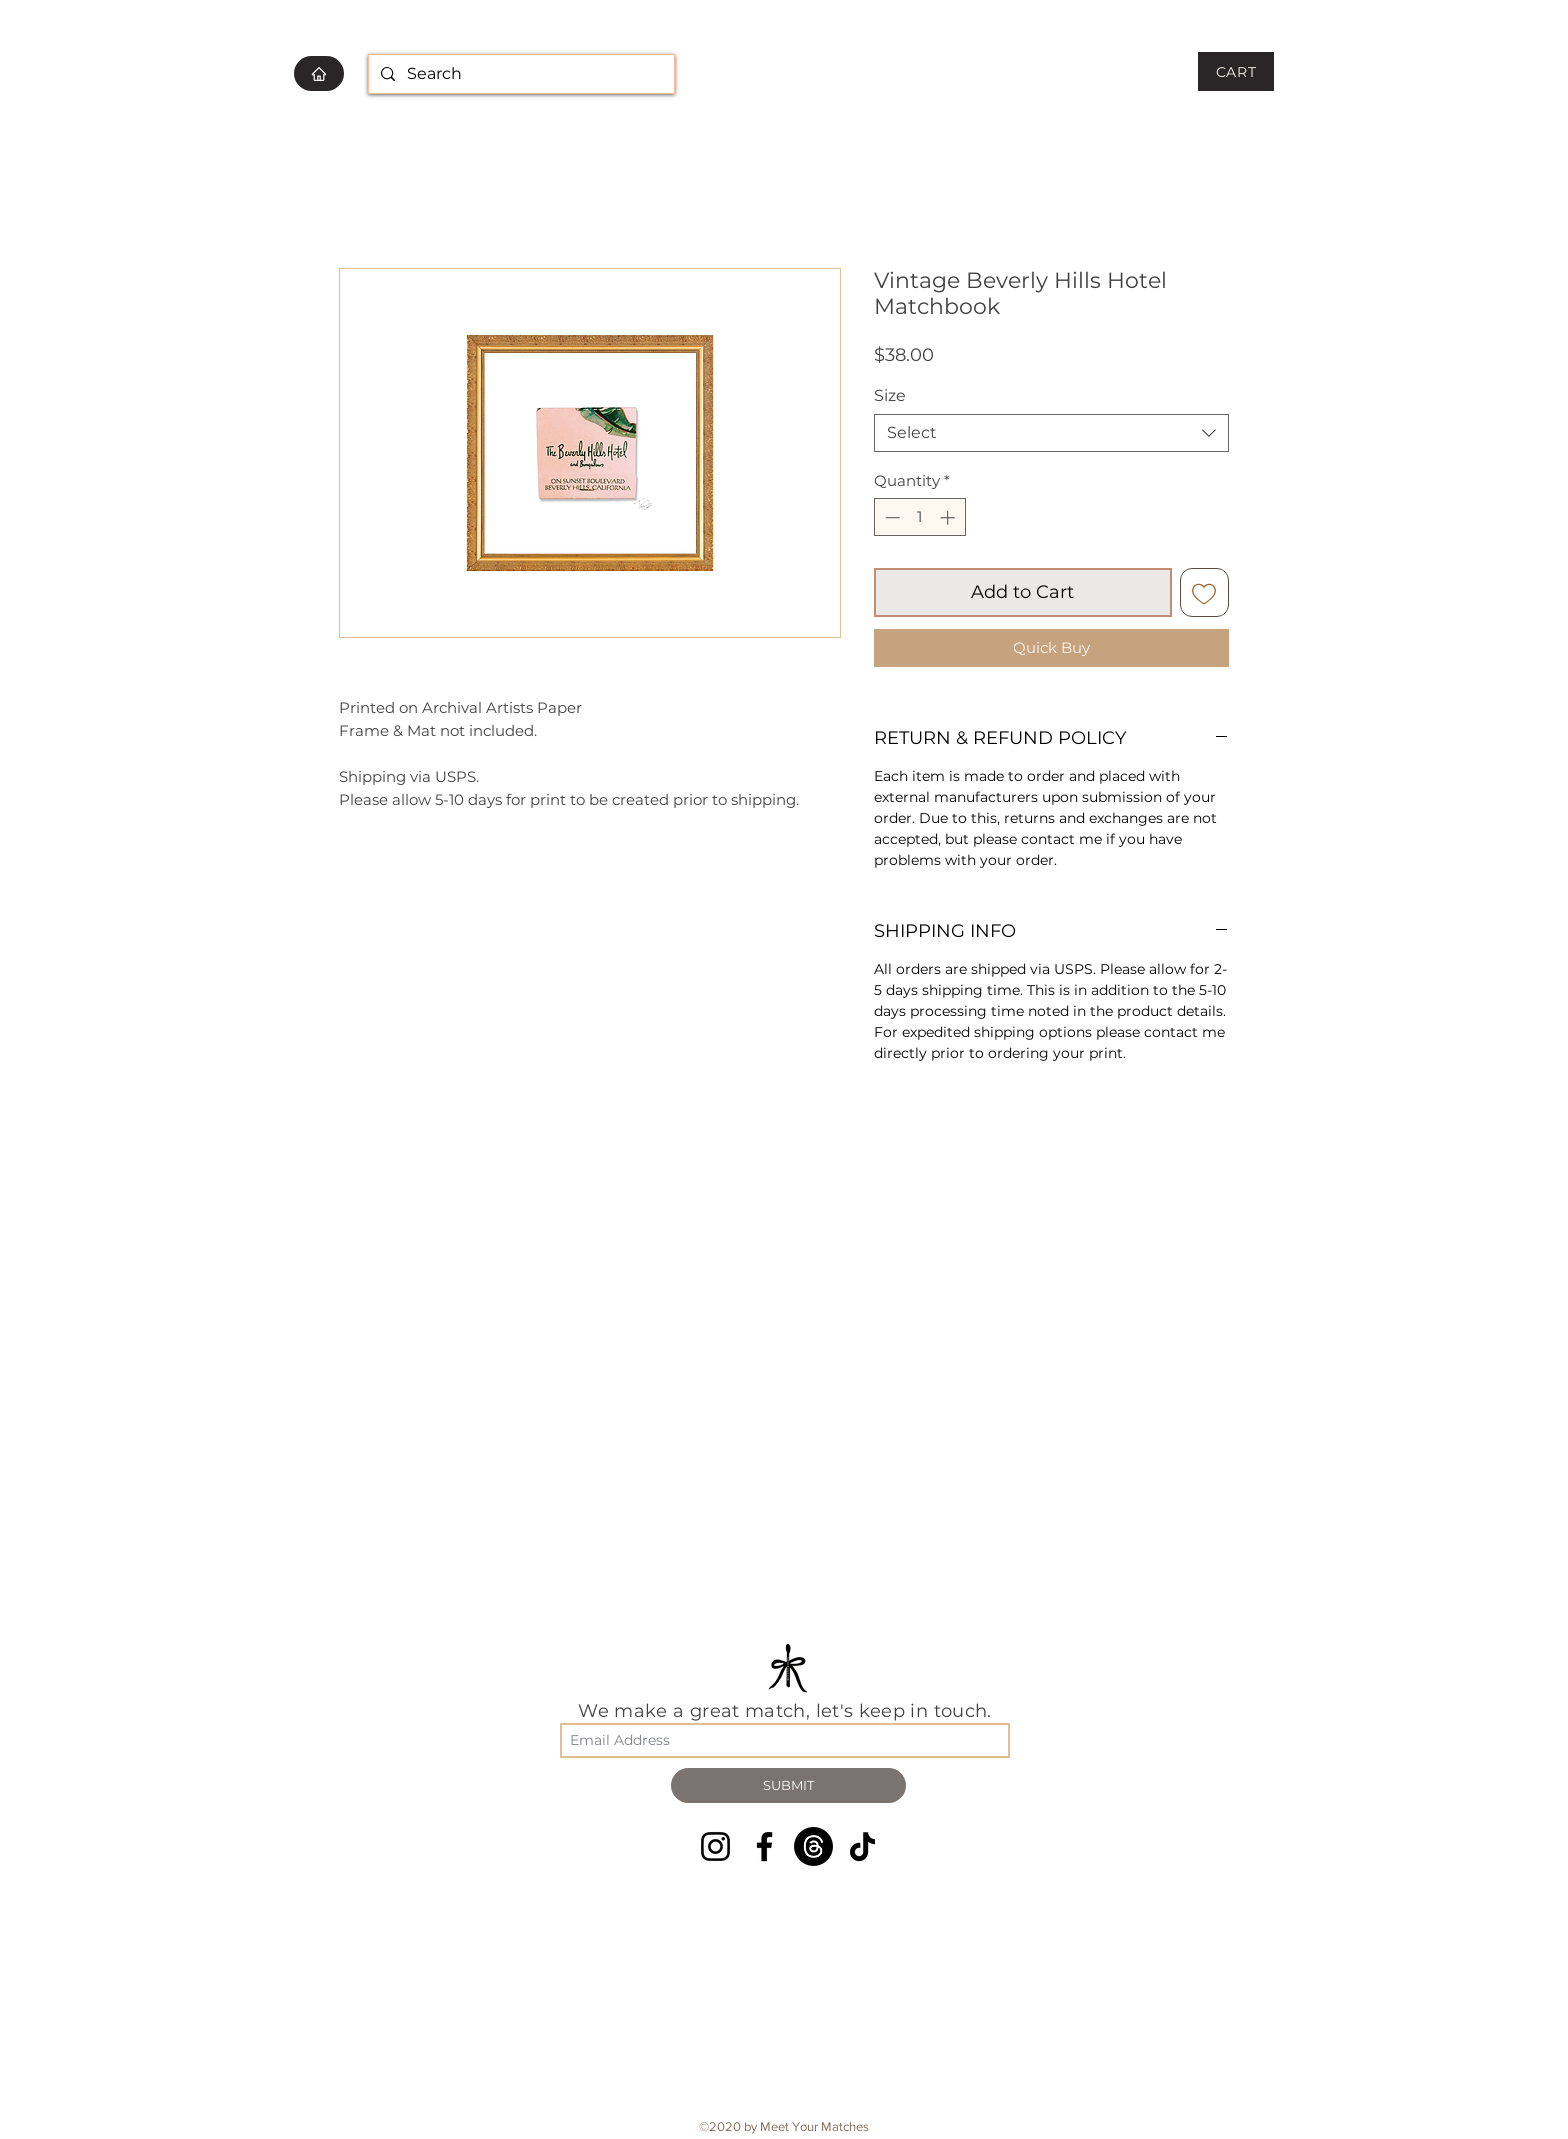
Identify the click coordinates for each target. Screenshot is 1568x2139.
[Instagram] (715, 1846)
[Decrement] (890, 517)
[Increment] (949, 517)
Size (890, 395)
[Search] (519, 74)
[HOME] (319, 73)
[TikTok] (862, 1846)
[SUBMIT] (788, 1785)
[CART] (1236, 71)
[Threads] (813, 1846)
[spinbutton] (919, 517)
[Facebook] (764, 1846)
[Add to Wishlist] (1204, 592)
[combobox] (1051, 433)
